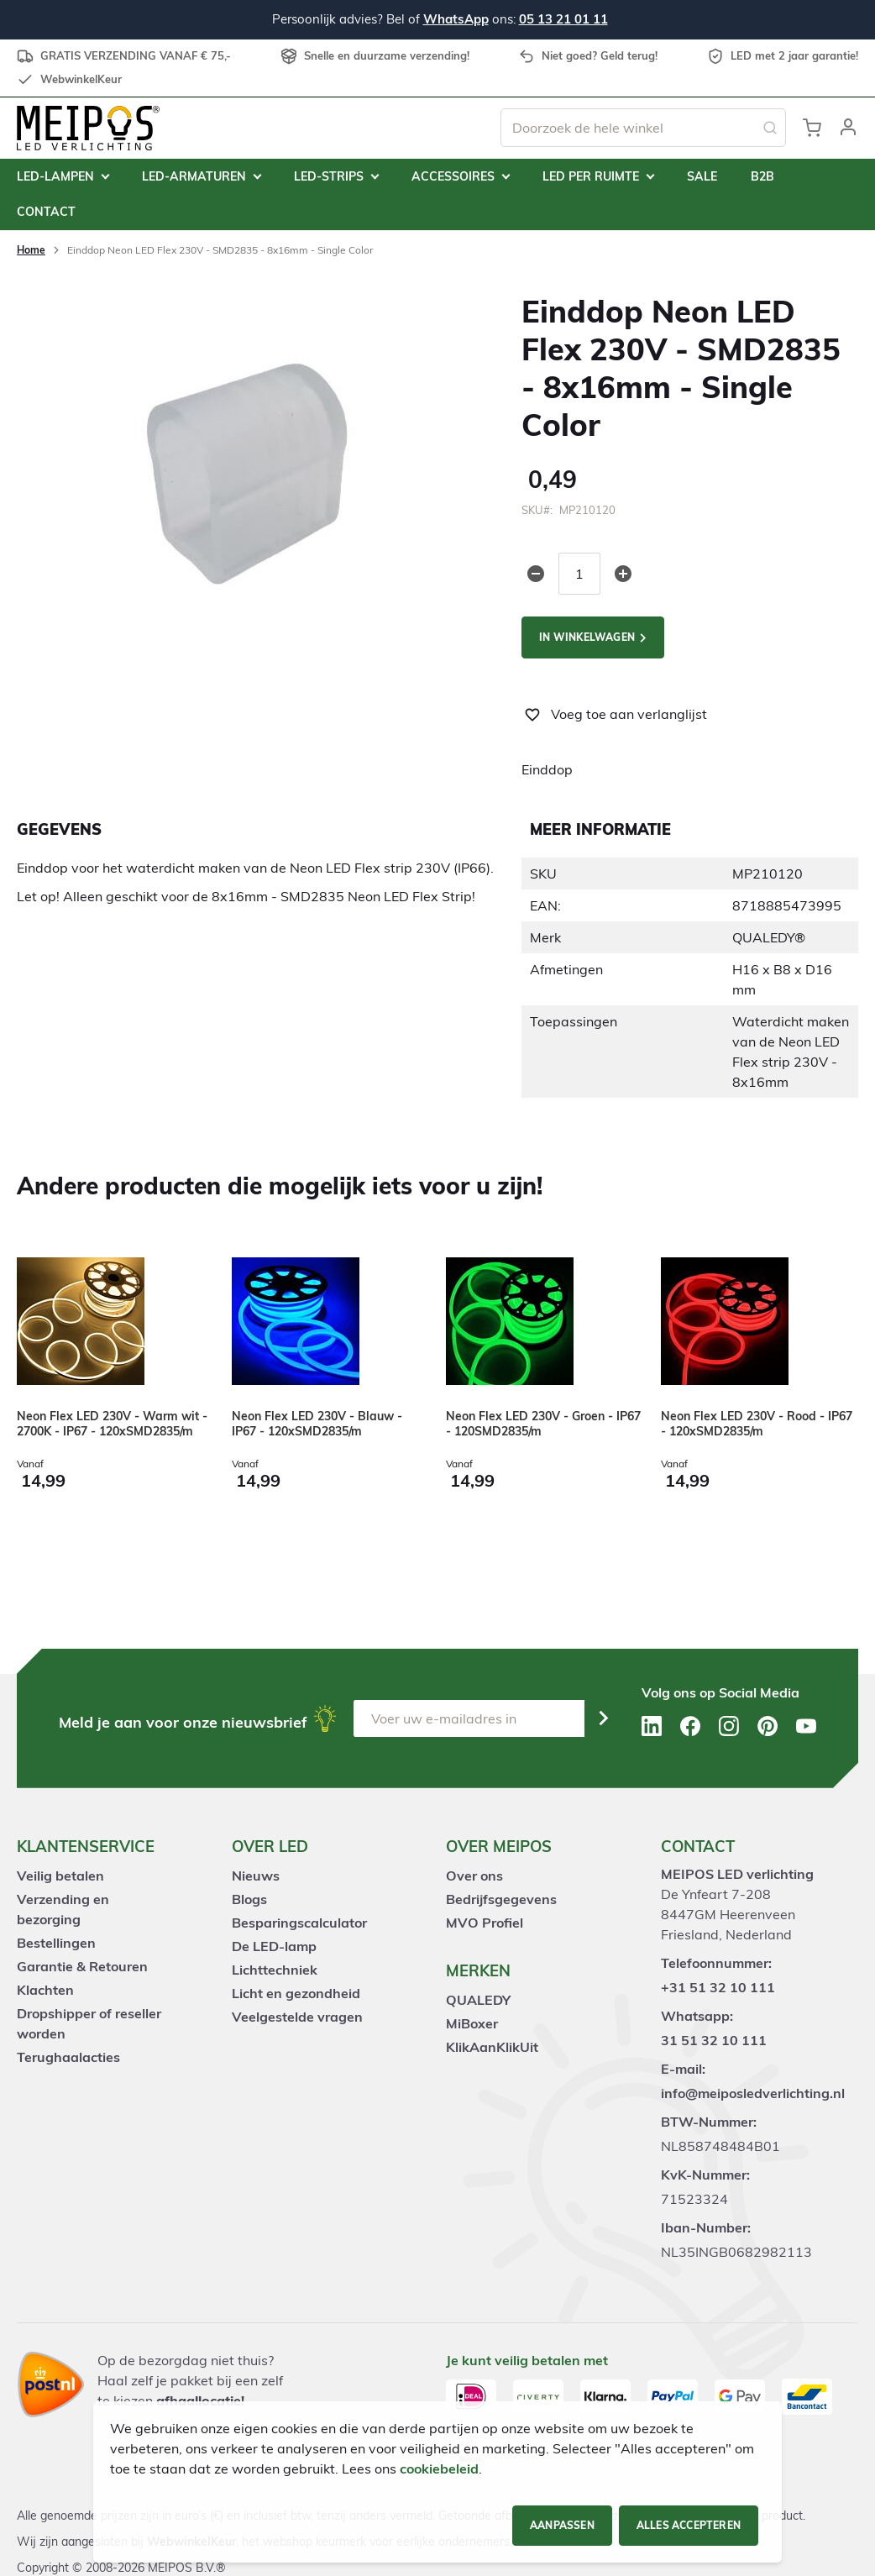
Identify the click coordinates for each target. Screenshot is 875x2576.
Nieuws (256, 1875)
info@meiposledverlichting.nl (753, 2093)
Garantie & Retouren (82, 1966)
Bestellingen (56, 1942)
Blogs (249, 1899)
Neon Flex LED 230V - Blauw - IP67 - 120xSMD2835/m (317, 1424)
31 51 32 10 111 (714, 2040)
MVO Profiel (484, 1922)
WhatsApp (456, 19)
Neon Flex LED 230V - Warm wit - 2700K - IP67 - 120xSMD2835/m (112, 1424)
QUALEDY (478, 1999)
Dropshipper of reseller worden (89, 2023)
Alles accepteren (689, 2525)
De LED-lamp (274, 1946)
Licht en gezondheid (296, 1993)
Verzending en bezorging (63, 1909)
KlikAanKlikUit (492, 2046)
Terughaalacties (68, 2057)
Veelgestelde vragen (297, 2016)
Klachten (45, 1989)
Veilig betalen (60, 1875)
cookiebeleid (439, 2468)
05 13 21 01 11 (563, 19)
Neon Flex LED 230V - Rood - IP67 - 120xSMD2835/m (756, 1424)
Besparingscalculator (299, 1922)
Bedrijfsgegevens (501, 1899)
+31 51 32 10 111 (718, 1987)
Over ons (474, 1875)
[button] (848, 127)
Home (31, 250)
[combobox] (643, 127)
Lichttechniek (274, 1969)
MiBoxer (472, 2023)
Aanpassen (562, 2525)
